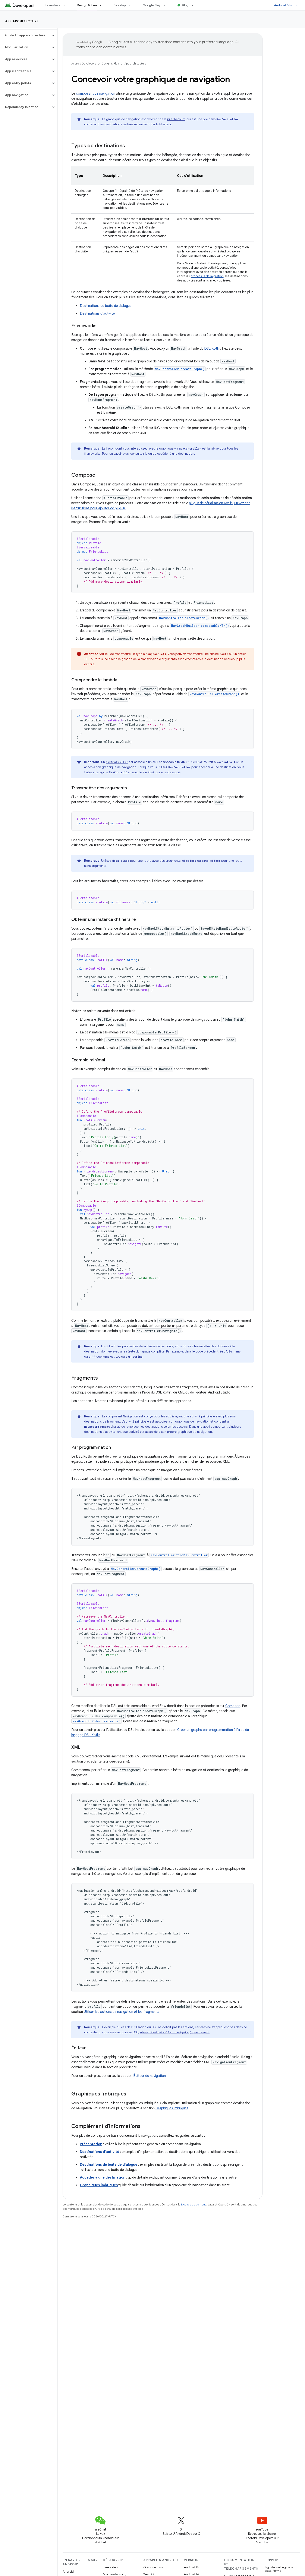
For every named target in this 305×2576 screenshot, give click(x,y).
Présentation (91, 2144)
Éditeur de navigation (149, 2076)
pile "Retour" (176, 119)
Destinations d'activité (97, 313)
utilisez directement (175, 2032)
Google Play (152, 5)
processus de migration (207, 276)
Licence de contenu (193, 2204)
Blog (185, 5)
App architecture (22, 21)
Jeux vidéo (110, 2567)
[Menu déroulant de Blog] (194, 5)
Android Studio (285, 5)
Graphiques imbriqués (171, 2108)
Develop (119, 5)
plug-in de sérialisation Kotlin (211, 503)
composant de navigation (95, 93)
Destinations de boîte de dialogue (106, 306)
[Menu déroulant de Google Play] (166, 5)
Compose (232, 1706)
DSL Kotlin (212, 348)
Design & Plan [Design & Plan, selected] (87, 5)
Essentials (52, 5)
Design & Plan (110, 63)
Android (68, 2571)
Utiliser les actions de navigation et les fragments (122, 2012)
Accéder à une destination (175, 454)
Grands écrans (153, 2567)
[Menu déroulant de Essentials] (66, 5)
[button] (25, 35)
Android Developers (83, 63)
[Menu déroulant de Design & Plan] (102, 5)
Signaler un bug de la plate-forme (279, 2569)
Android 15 (191, 2567)
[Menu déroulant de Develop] (132, 5)
